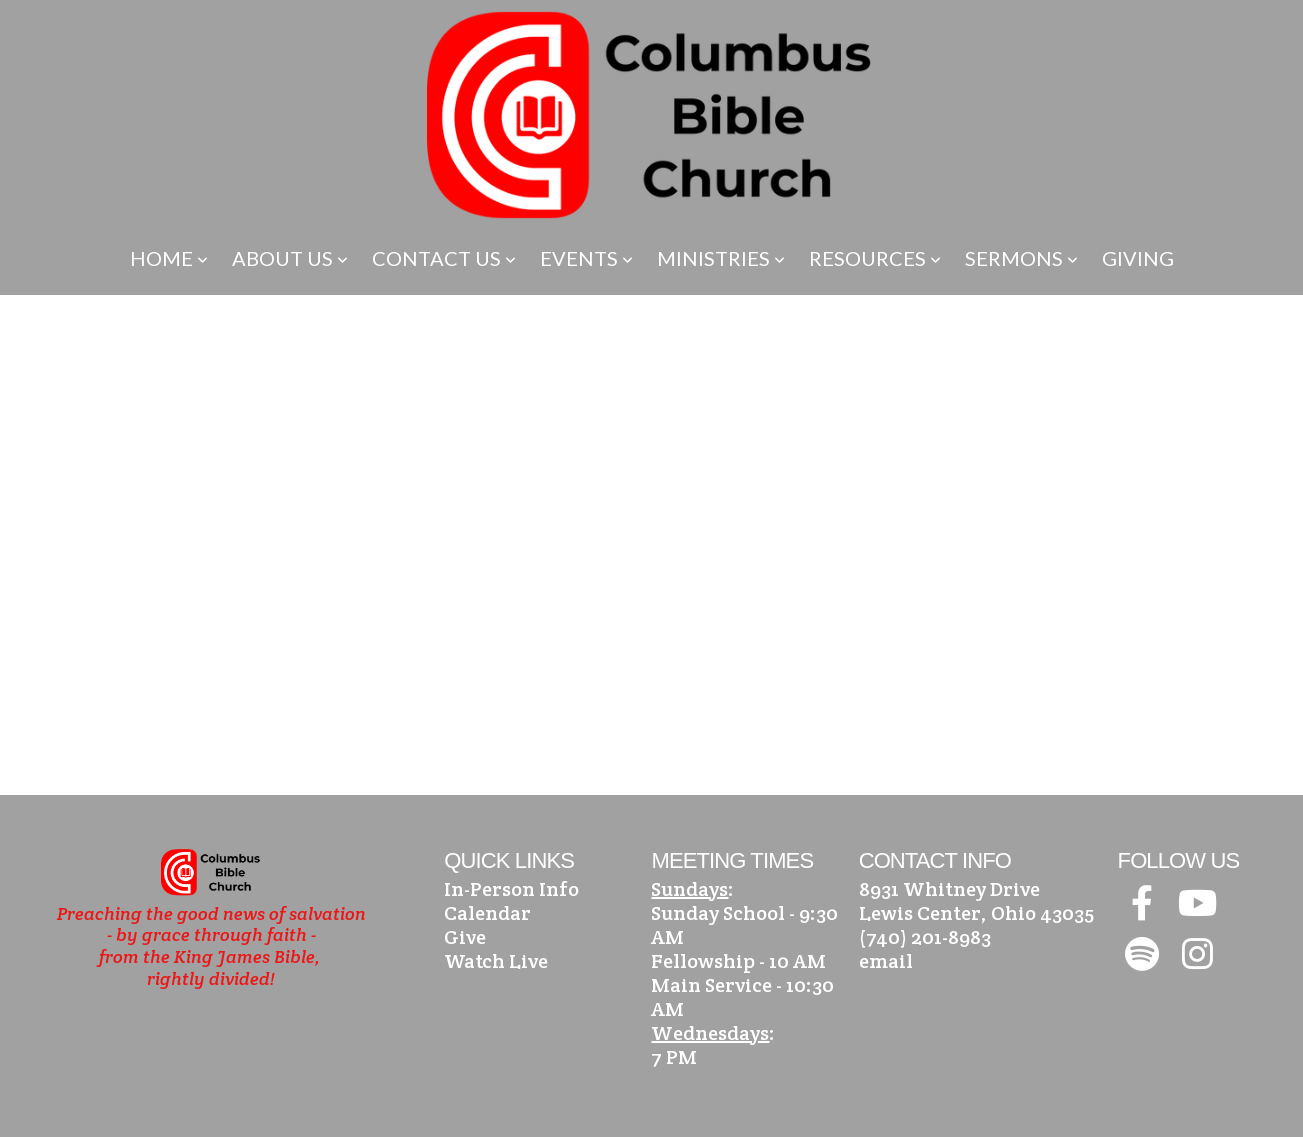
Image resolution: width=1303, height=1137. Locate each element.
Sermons (1021, 258)
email (886, 961)
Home (169, 258)
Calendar (487, 913)
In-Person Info (511, 889)
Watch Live (496, 961)
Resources (875, 258)
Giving (1138, 258)
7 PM (674, 1057)
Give (465, 937)
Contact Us (444, 258)
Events (586, 258)
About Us (290, 258)
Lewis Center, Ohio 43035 (976, 913)
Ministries (721, 258)
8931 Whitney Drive (949, 889)
